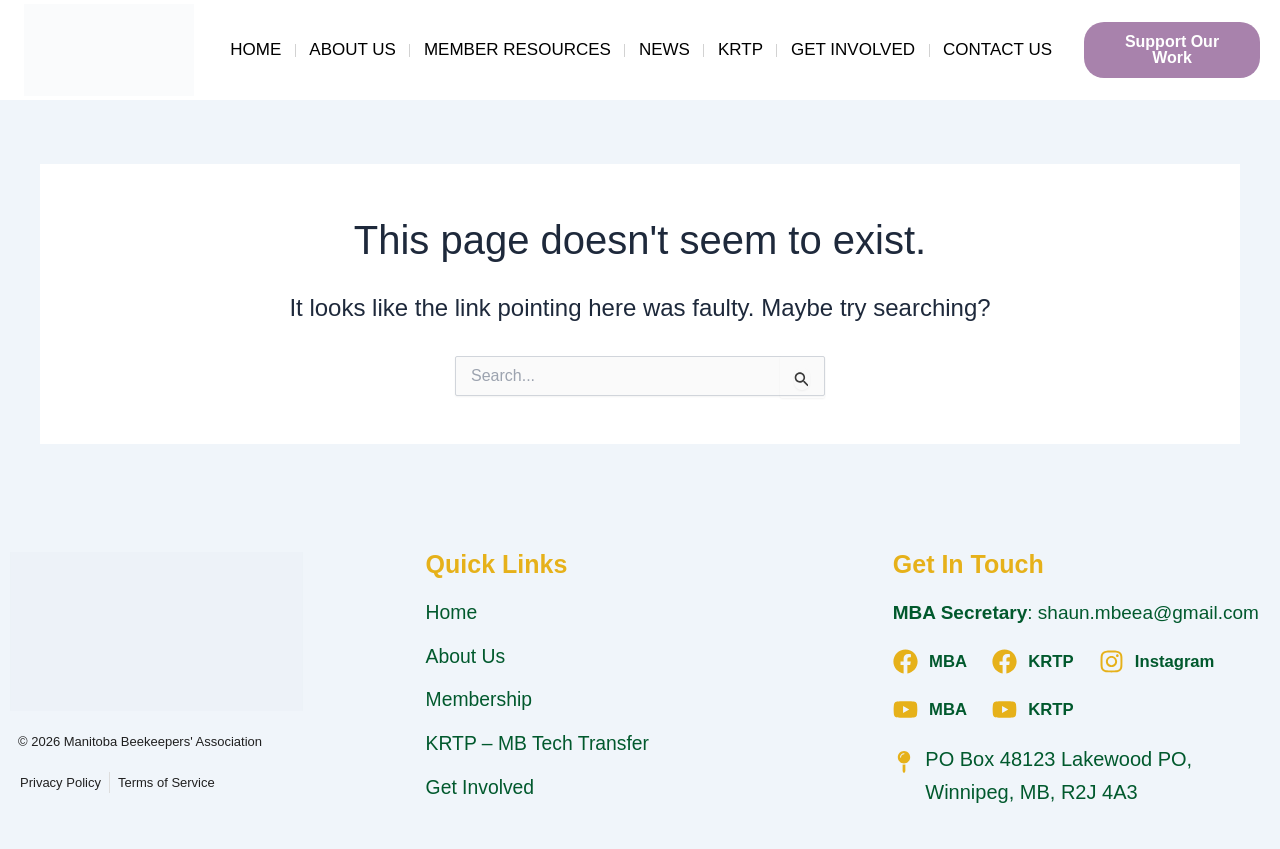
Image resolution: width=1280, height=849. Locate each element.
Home (255, 49)
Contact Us (997, 49)
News (664, 49)
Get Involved (853, 49)
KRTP (740, 49)
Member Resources (517, 49)
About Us (352, 49)
